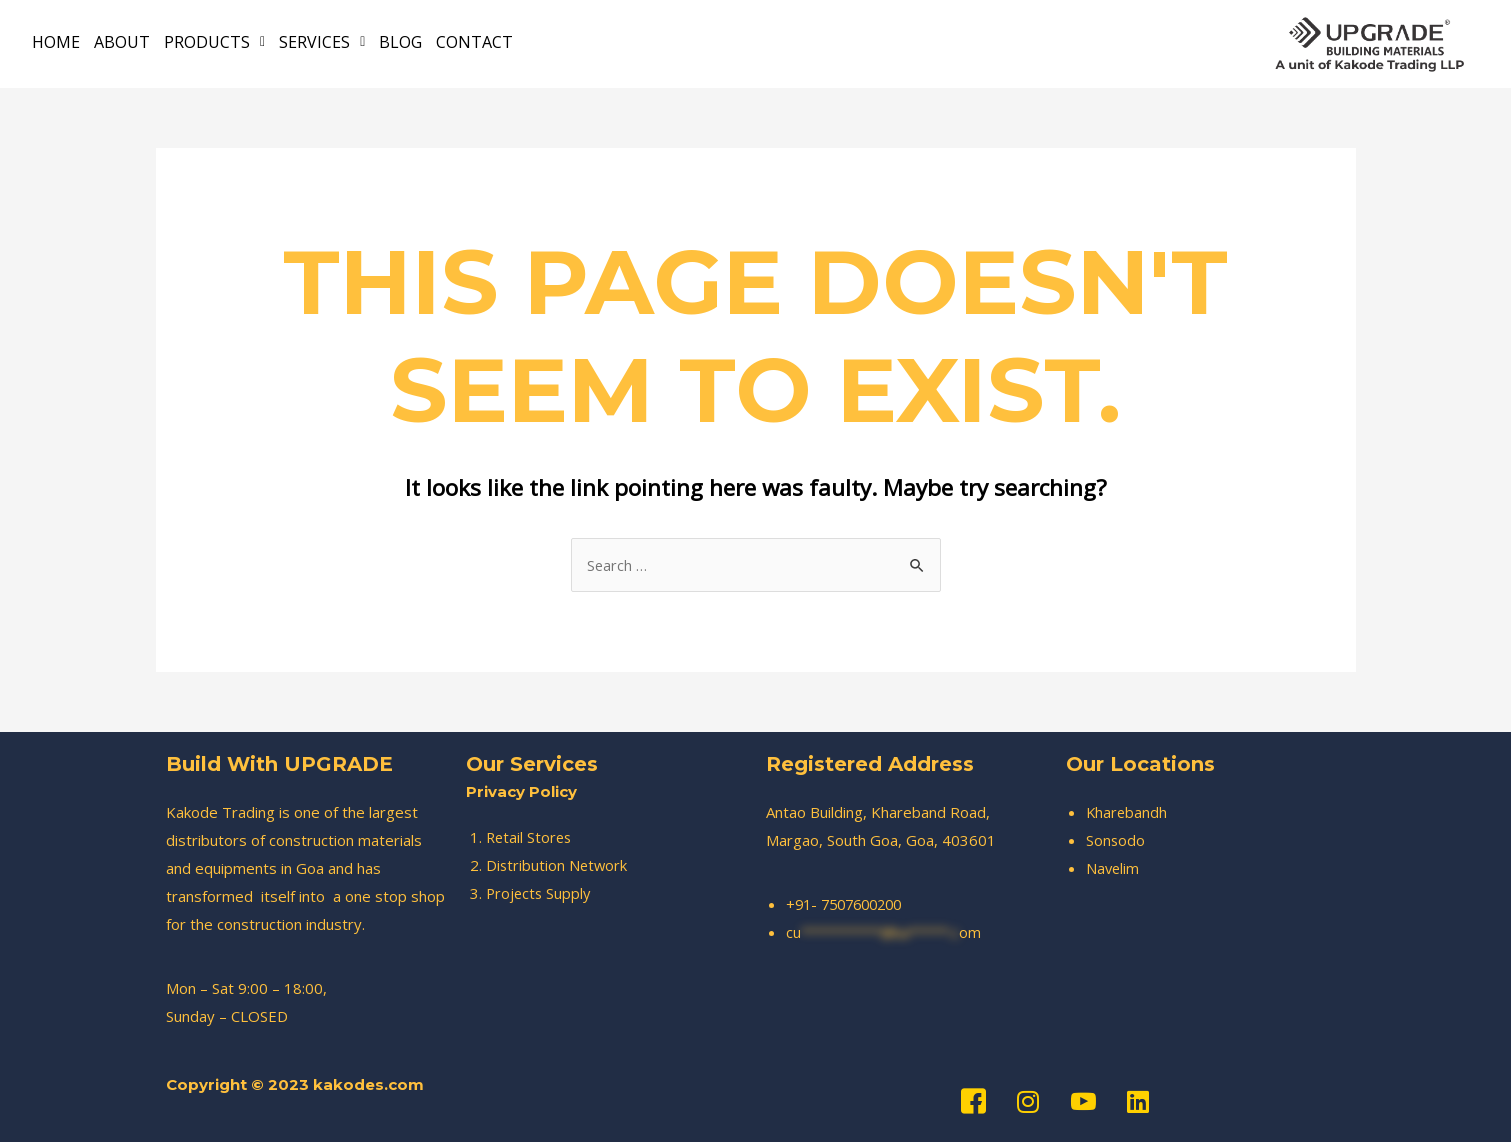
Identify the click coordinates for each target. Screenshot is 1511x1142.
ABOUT (122, 41)
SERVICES (322, 41)
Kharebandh (1127, 812)
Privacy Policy (521, 791)
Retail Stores (530, 837)
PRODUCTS (214, 41)
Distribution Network (558, 865)
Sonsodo (1116, 840)
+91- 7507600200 (849, 904)
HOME (56, 41)
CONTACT (474, 41)
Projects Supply (540, 893)
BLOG (400, 41)
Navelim (1113, 868)
